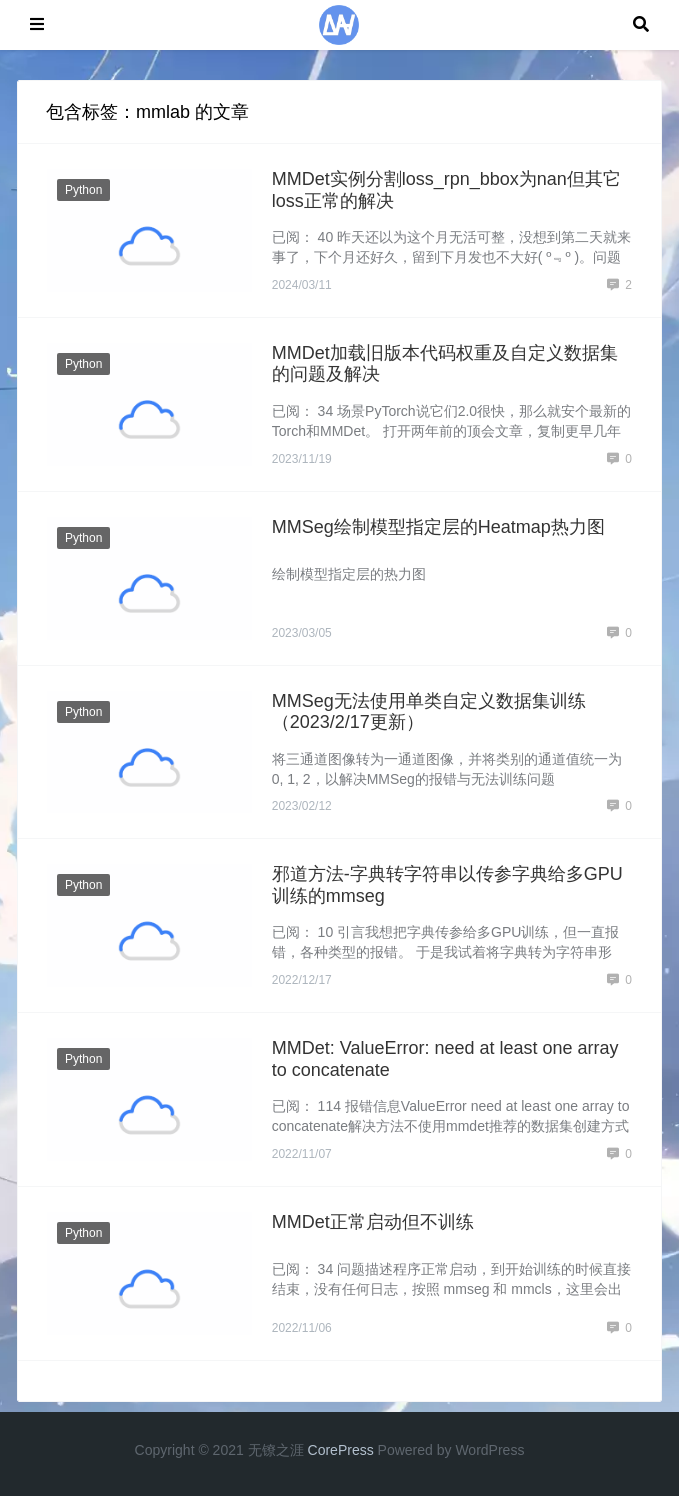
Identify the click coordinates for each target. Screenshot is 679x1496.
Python (83, 190)
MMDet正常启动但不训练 (373, 1222)
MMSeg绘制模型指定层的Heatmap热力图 (438, 527)
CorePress (341, 1450)
